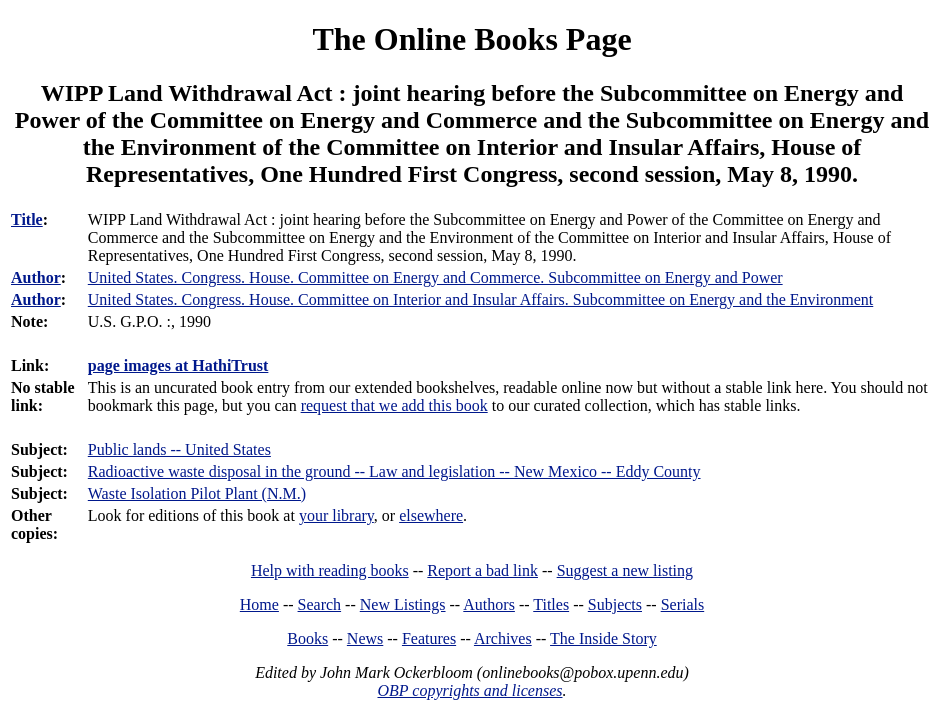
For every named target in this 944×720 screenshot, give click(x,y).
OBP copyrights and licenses (469, 690)
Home (259, 604)
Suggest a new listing (625, 570)
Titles (551, 604)
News (365, 638)
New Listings (403, 604)
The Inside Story (603, 638)
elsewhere (431, 515)
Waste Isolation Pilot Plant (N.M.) (197, 493)
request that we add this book (394, 405)
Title (27, 219)
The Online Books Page (471, 39)
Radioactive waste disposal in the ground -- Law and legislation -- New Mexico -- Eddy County (394, 471)
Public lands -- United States (179, 449)
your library (336, 515)
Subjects (615, 604)
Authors (489, 604)
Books (307, 638)
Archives (503, 638)
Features (429, 638)
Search (320, 604)
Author (36, 277)
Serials (683, 604)
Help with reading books (330, 570)
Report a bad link (482, 570)
